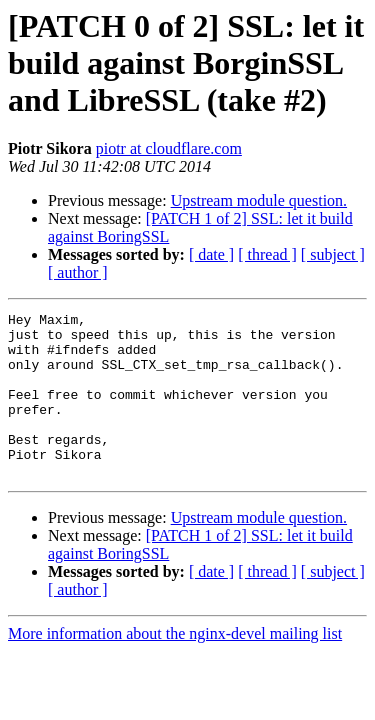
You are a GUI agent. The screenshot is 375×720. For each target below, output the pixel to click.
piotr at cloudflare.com (169, 148)
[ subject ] (333, 254)
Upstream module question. (259, 200)
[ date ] (211, 254)
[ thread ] (267, 254)
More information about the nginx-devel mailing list (175, 666)
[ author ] (78, 272)
